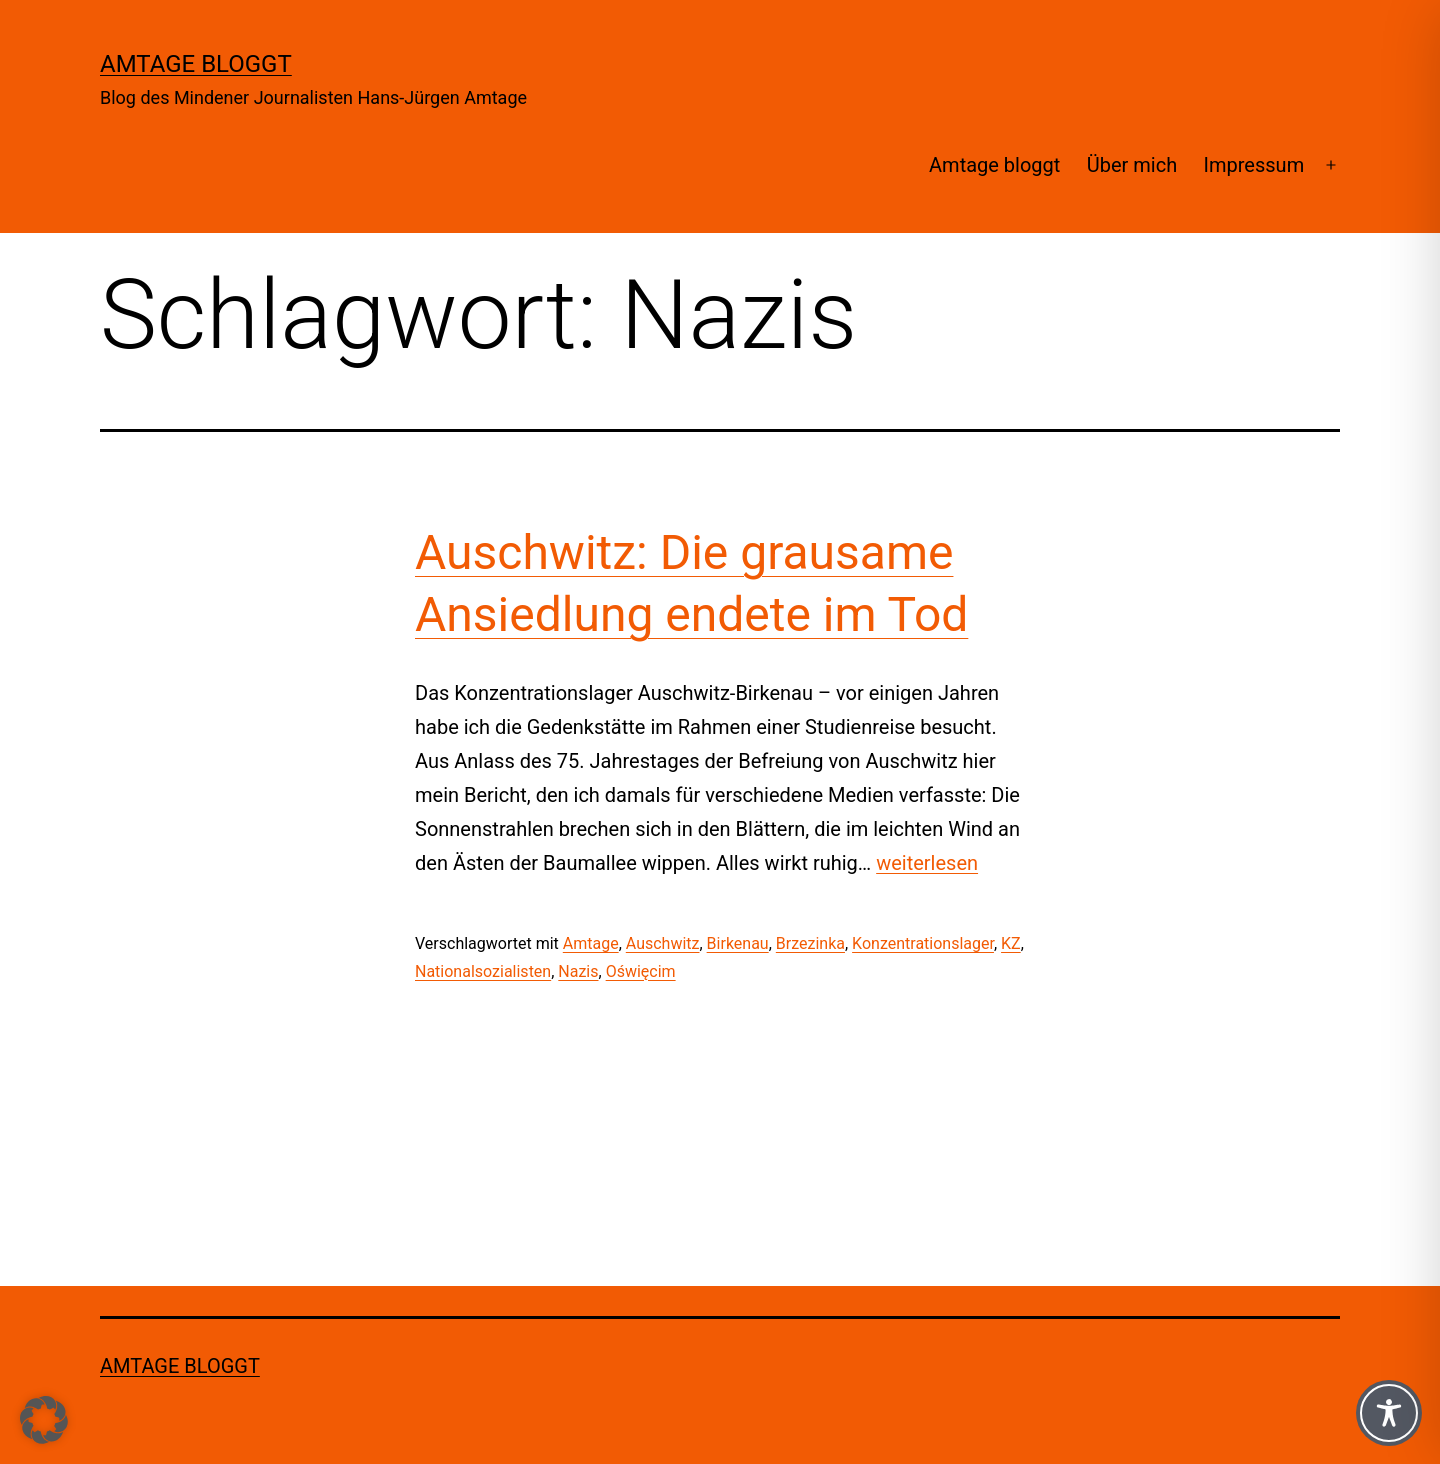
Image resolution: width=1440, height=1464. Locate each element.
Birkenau (738, 943)
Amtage (591, 943)
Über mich (1132, 165)
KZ (1011, 943)
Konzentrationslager (923, 943)
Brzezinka (810, 943)
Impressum (1254, 165)
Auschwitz (663, 943)
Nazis (578, 971)
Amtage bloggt (196, 64)
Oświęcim (641, 971)
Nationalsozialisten (483, 971)
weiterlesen (927, 863)
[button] (44, 1420)
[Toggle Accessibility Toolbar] (1389, 1413)
